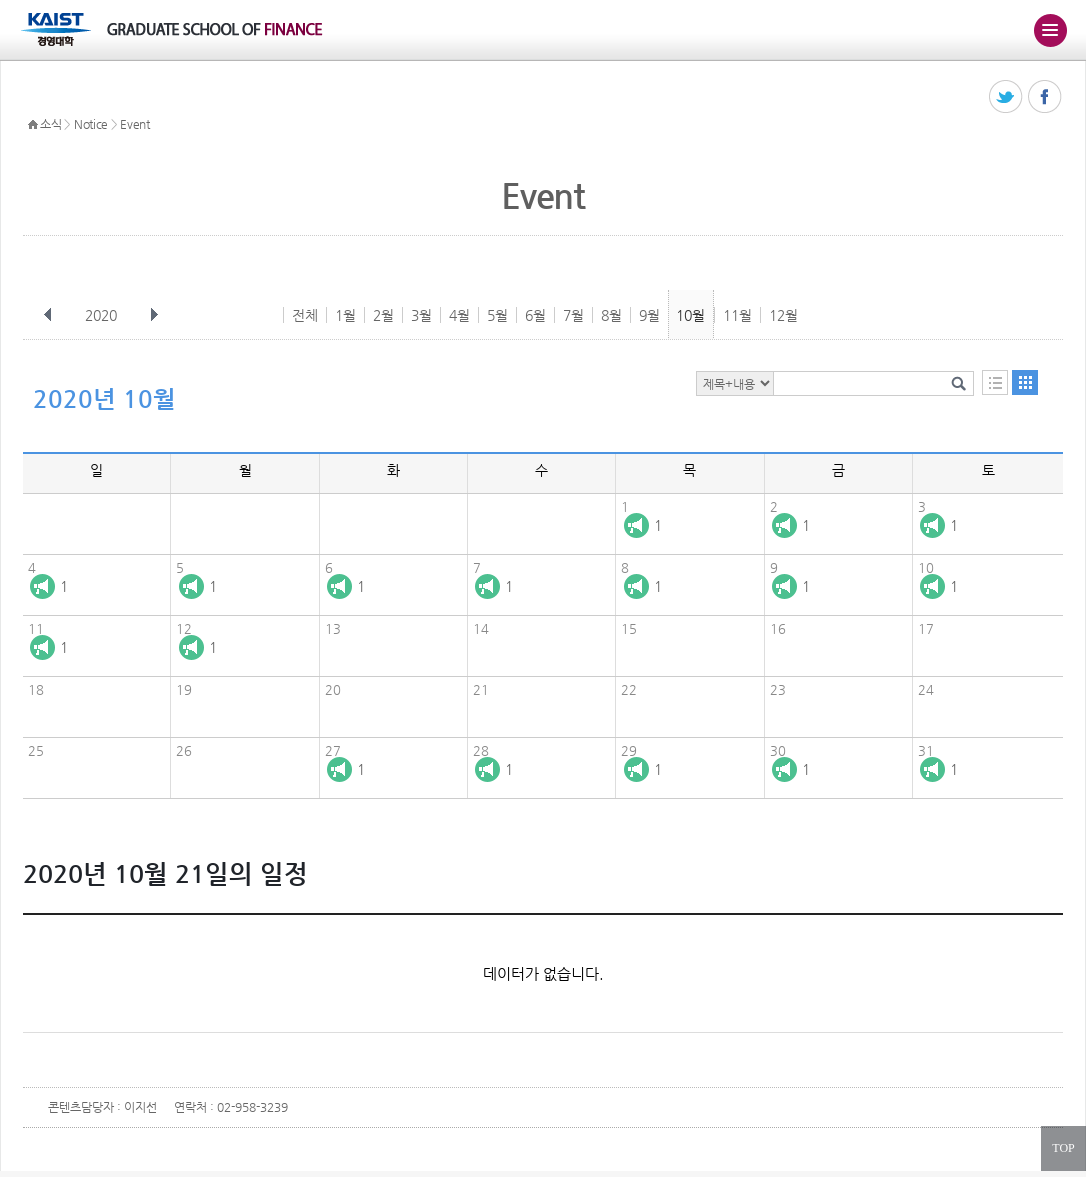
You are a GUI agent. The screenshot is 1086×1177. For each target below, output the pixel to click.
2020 (103, 315)
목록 (995, 382)
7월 (573, 315)
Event (135, 124)
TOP (1063, 1148)
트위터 (1006, 97)
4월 (459, 315)
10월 (690, 315)
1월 (345, 315)
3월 (421, 315)
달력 (1025, 382)
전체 (305, 315)
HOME (33, 125)
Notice (91, 124)
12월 (783, 315)
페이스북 (1045, 97)
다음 (154, 315)
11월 (737, 315)
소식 (50, 124)
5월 (497, 315)
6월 (535, 315)
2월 (383, 315)
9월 (649, 315)
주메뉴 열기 (1050, 30)
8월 (611, 315)
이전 (48, 315)
